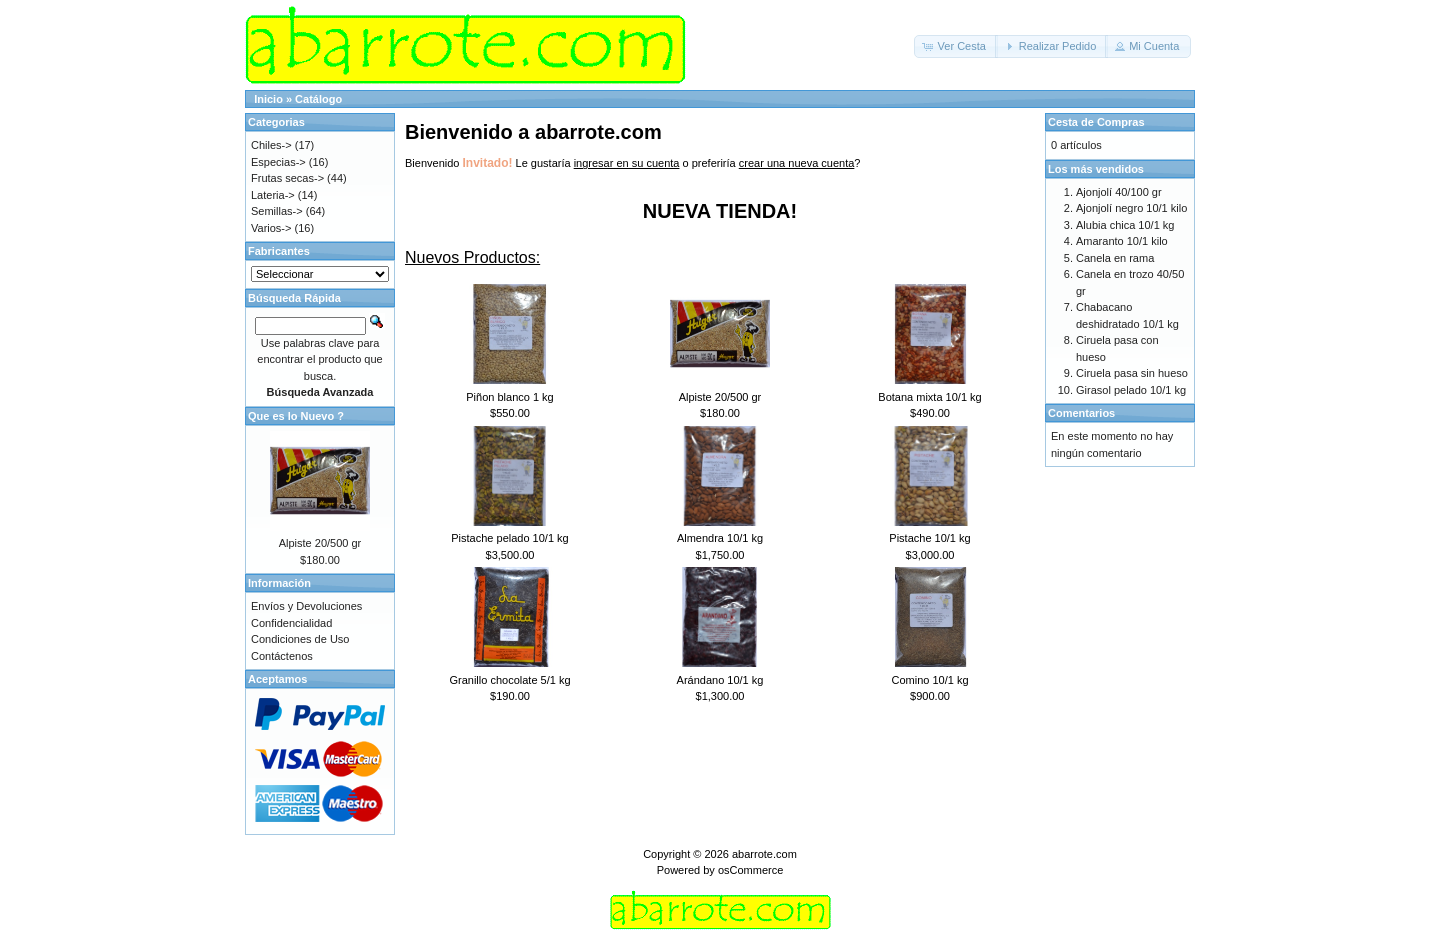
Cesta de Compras (1096, 122)
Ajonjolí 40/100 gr (1119, 192)
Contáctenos (282, 656)
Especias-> (278, 162)
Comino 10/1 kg (929, 680)
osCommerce (750, 870)
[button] (956, 46)
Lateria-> (273, 195)
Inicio (268, 99)
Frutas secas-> (287, 178)
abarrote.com (764, 854)
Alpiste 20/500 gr (720, 397)
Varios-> (271, 228)
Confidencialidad (291, 623)
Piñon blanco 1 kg (509, 397)
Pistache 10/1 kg (929, 538)
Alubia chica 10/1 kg (1125, 225)
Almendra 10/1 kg (720, 538)
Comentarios (1081, 413)
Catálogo (318, 99)
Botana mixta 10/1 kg (929, 397)
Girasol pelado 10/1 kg (1131, 390)
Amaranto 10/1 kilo (1122, 241)
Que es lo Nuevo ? (296, 416)
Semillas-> (277, 211)
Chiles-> (271, 145)
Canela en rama (1115, 258)
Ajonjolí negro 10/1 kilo (1131, 208)
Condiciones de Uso (300, 639)
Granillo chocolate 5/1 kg (509, 680)
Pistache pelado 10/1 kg (509, 538)
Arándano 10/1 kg (720, 680)
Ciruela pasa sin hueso (1132, 373)
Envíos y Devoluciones (306, 606)
